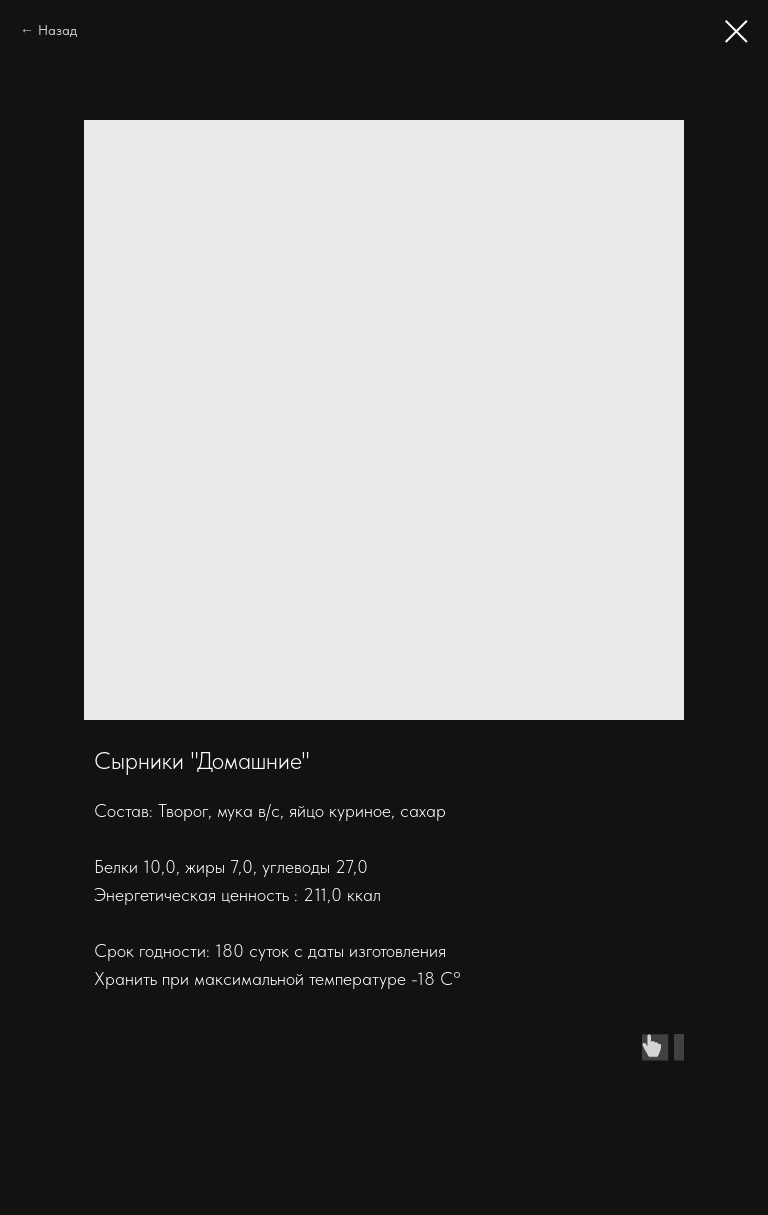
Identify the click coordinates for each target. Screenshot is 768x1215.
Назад (57, 30)
